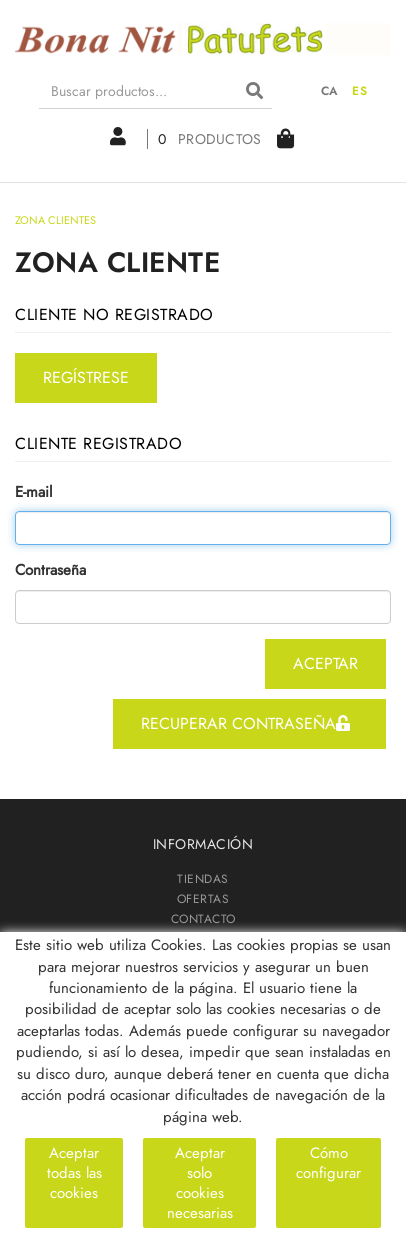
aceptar (325, 663)
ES (359, 91)
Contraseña (50, 570)
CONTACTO (203, 919)
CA (330, 91)
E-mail (33, 492)
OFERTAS (203, 899)
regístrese (86, 377)
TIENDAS (203, 879)
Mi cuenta (118, 137)
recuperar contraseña (245, 723)
